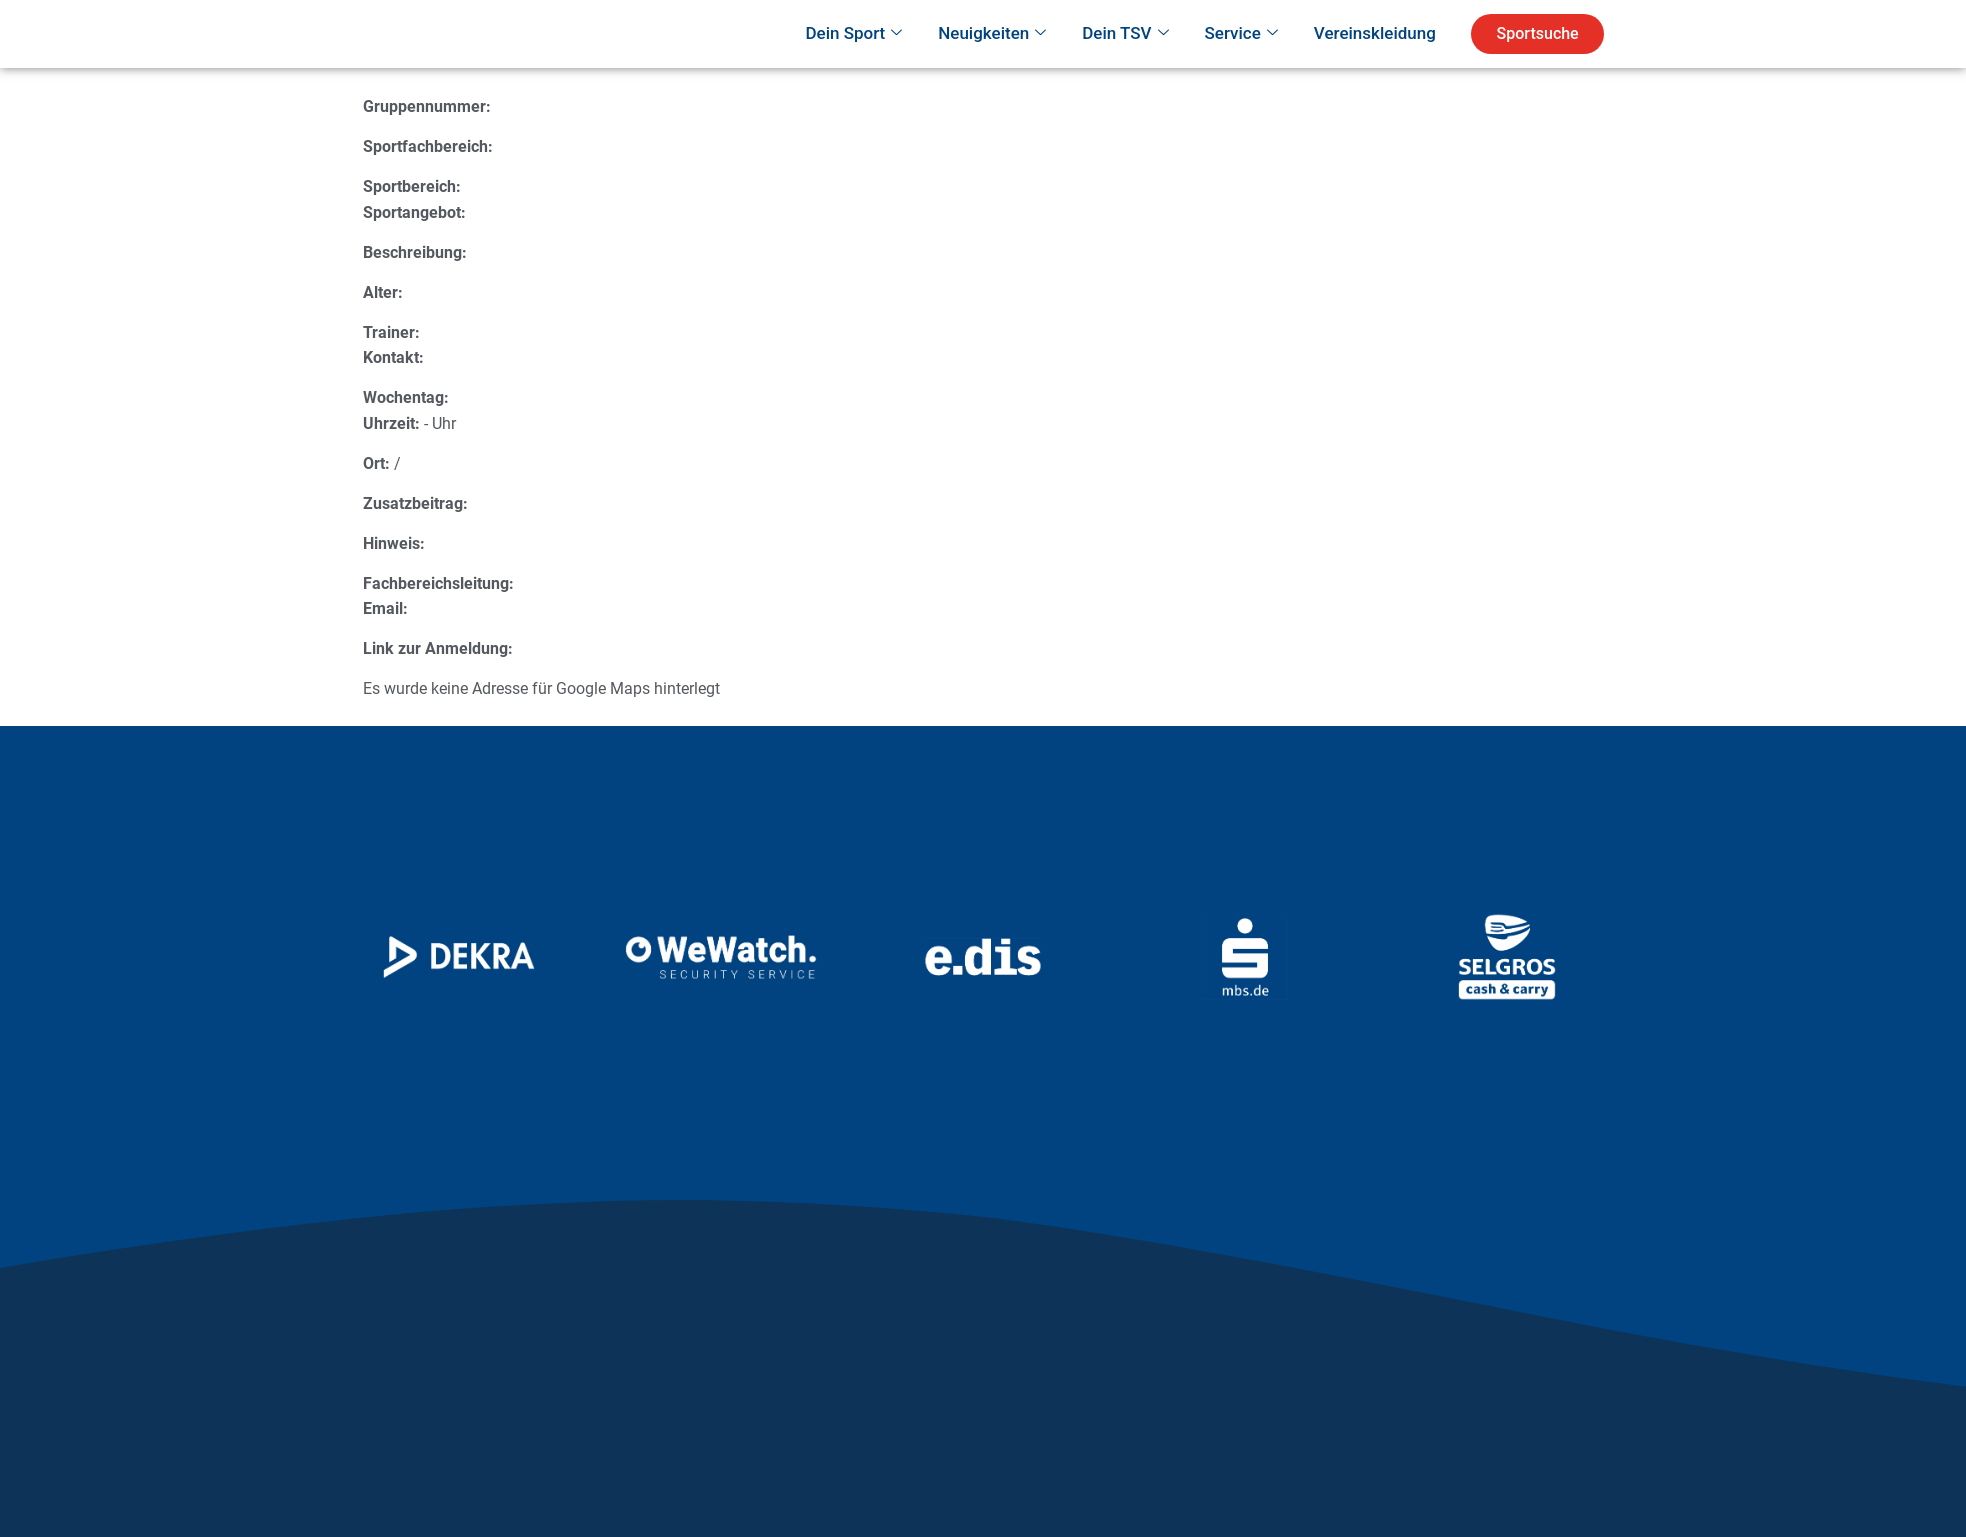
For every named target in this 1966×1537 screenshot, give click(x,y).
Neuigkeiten (992, 62)
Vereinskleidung (1375, 61)
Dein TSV (1125, 62)
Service (1241, 62)
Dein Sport (853, 62)
